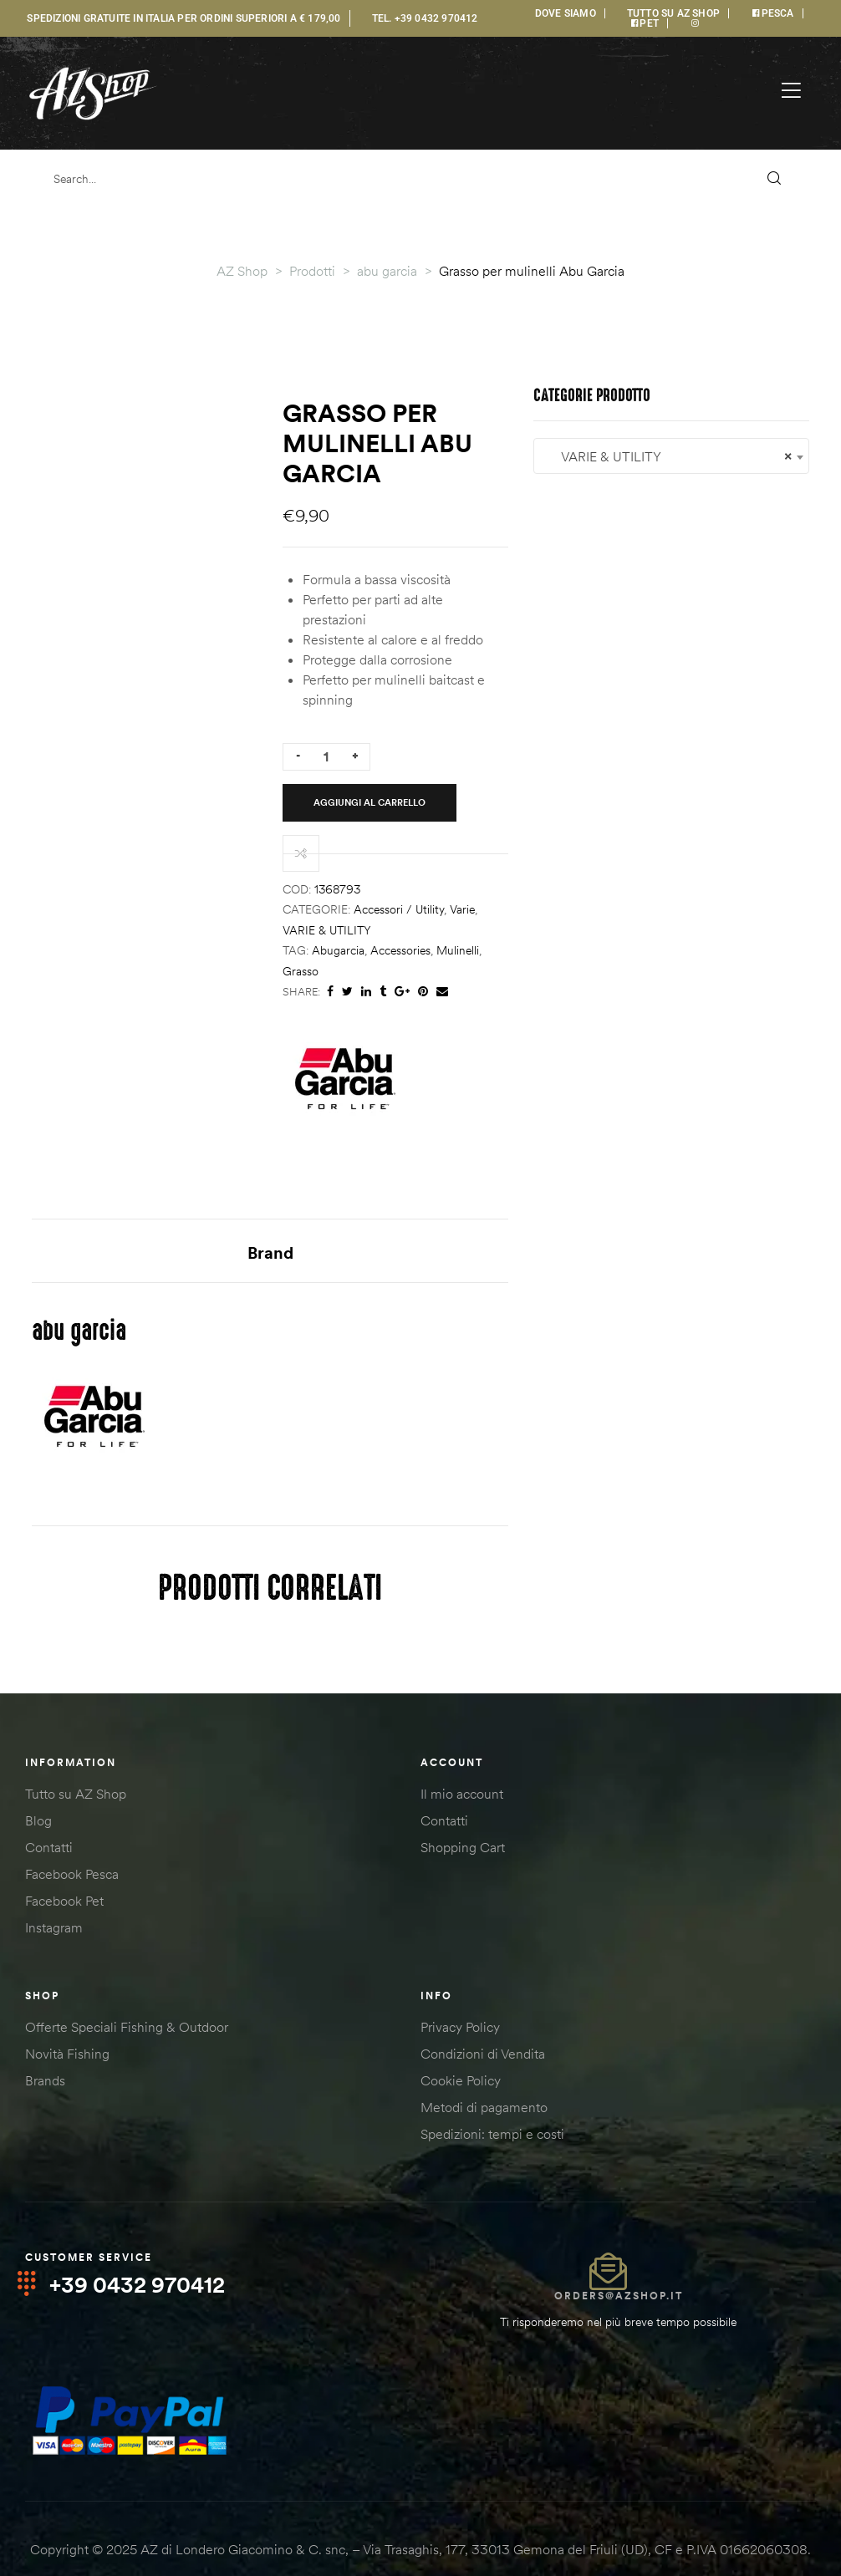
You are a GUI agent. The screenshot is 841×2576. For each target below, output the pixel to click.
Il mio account (461, 1764)
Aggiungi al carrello (616, 691)
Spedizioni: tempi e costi (492, 2104)
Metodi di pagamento (484, 2077)
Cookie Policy (460, 2051)
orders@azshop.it (618, 2266)
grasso (653, 819)
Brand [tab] (421, 1100)
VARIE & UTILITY (675, 798)
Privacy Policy (460, 1997)
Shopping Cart (462, 1818)
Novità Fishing (67, 2024)
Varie (612, 798)
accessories (551, 819)
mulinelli (608, 819)
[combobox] (170, 1564)
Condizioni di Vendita (482, 2024)
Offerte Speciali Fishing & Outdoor (126, 1997)
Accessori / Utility (549, 798)
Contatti (49, 1818)
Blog (38, 1791)
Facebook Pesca (72, 1844)
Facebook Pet (64, 1871)
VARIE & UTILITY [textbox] (169, 1565)
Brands (45, 2051)
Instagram (54, 1898)
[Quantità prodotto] (476, 692)
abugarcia (488, 819)
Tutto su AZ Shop (75, 1764)
